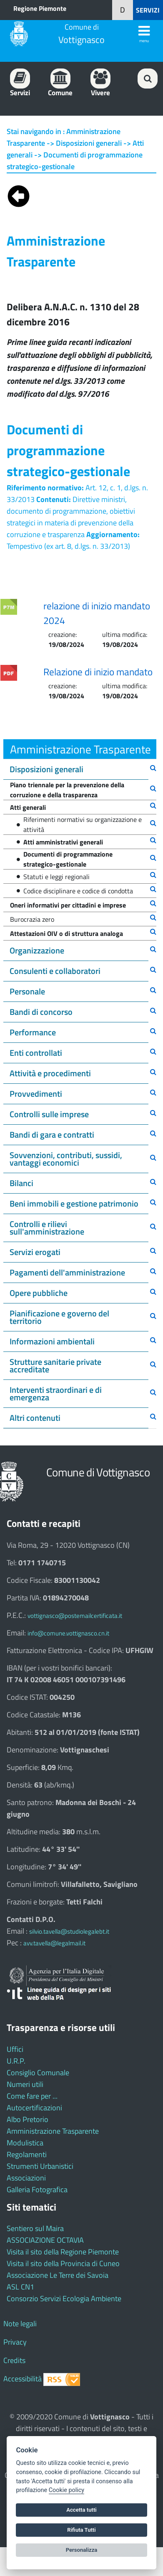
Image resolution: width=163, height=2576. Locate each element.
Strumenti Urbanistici (40, 2166)
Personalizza (82, 2550)
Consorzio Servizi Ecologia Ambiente (64, 2298)
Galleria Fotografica (37, 2189)
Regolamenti (27, 2154)
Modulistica (25, 2142)
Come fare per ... (32, 2096)
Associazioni (26, 2177)
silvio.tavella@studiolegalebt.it (69, 1931)
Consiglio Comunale (38, 2072)
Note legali (20, 2323)
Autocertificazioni (34, 2107)
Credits (14, 2360)
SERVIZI (148, 10)
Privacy (15, 2342)
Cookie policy (66, 2490)
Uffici (15, 2049)
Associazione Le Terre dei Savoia (57, 2275)
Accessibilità (22, 2378)
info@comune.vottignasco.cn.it (68, 1633)
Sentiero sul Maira (35, 2228)
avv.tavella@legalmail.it (54, 1943)
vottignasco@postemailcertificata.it (75, 1615)
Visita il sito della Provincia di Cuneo (63, 2263)
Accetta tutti (81, 2510)
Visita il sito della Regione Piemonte (63, 2251)
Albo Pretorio (27, 2119)
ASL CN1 (20, 2286)
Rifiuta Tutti (81, 2530)
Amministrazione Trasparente (53, 2131)
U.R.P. (16, 2060)
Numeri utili (25, 2084)
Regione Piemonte (39, 8)
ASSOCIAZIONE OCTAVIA (45, 2240)
